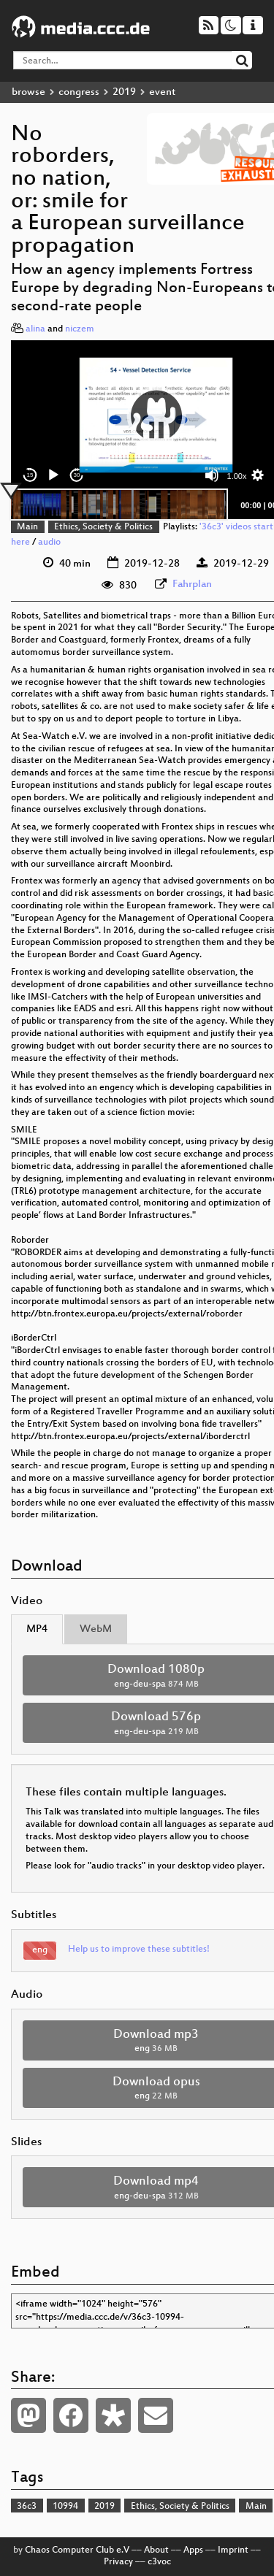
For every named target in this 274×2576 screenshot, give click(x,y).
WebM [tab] (96, 1629)
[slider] (119, 504)
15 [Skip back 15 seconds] (30, 475)
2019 (124, 92)
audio (49, 542)
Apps (193, 2550)
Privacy (118, 2562)
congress (78, 92)
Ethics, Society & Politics (103, 527)
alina (35, 329)
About (156, 2550)
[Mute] (212, 475)
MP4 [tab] (36, 1629)
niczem (79, 329)
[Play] (53, 475)
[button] (156, 415)
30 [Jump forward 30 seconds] (77, 475)
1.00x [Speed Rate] (237, 476)
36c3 (27, 2507)
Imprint (233, 2550)
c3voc (159, 2562)
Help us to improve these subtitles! (139, 1949)
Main (27, 527)
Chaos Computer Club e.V (77, 2550)
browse (28, 92)
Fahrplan (192, 584)
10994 (65, 2507)
